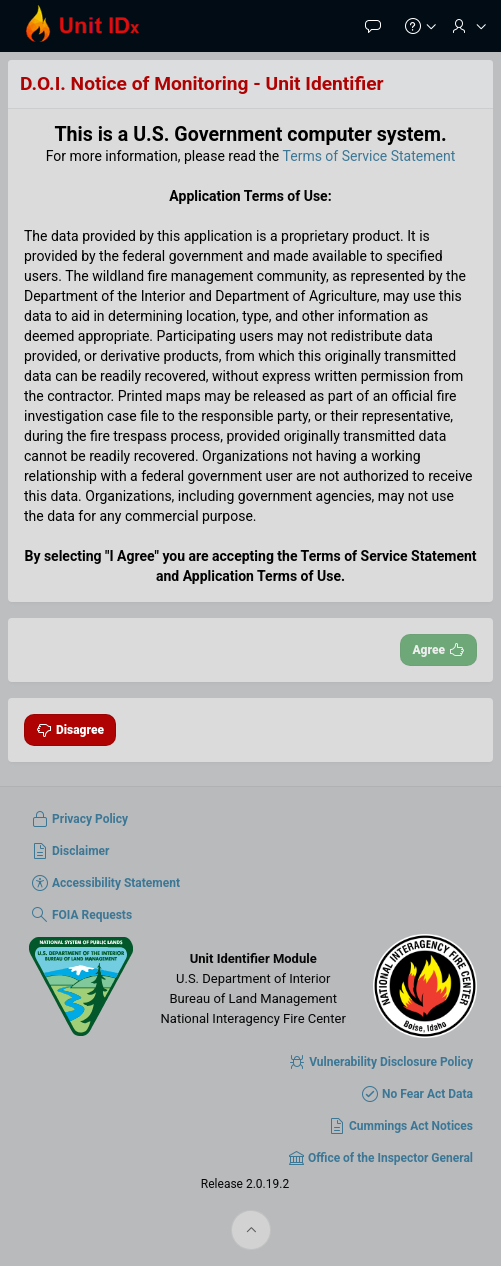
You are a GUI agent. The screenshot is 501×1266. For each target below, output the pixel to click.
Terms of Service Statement (369, 156)
